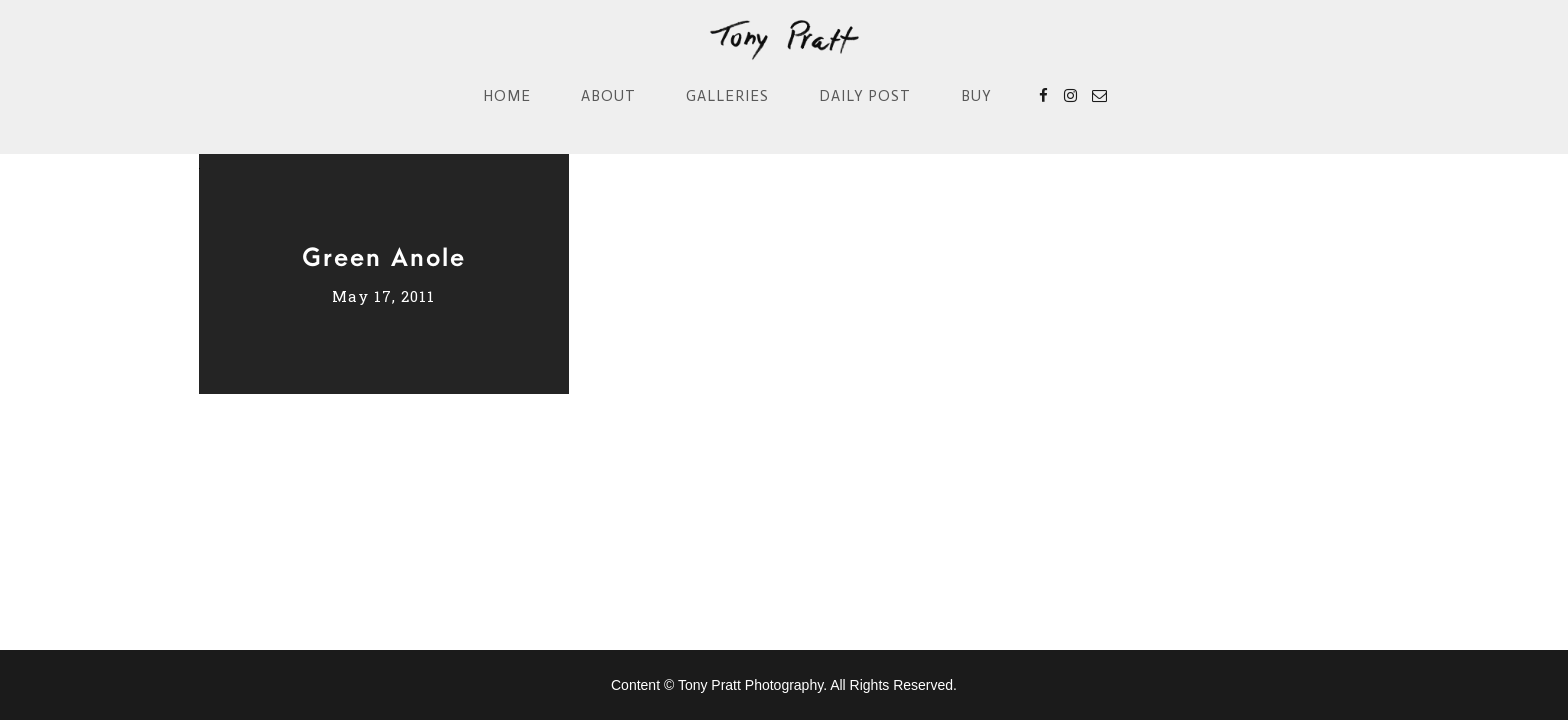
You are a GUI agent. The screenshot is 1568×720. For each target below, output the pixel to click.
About (608, 96)
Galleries (727, 96)
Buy (976, 96)
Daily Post (865, 96)
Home (507, 96)
